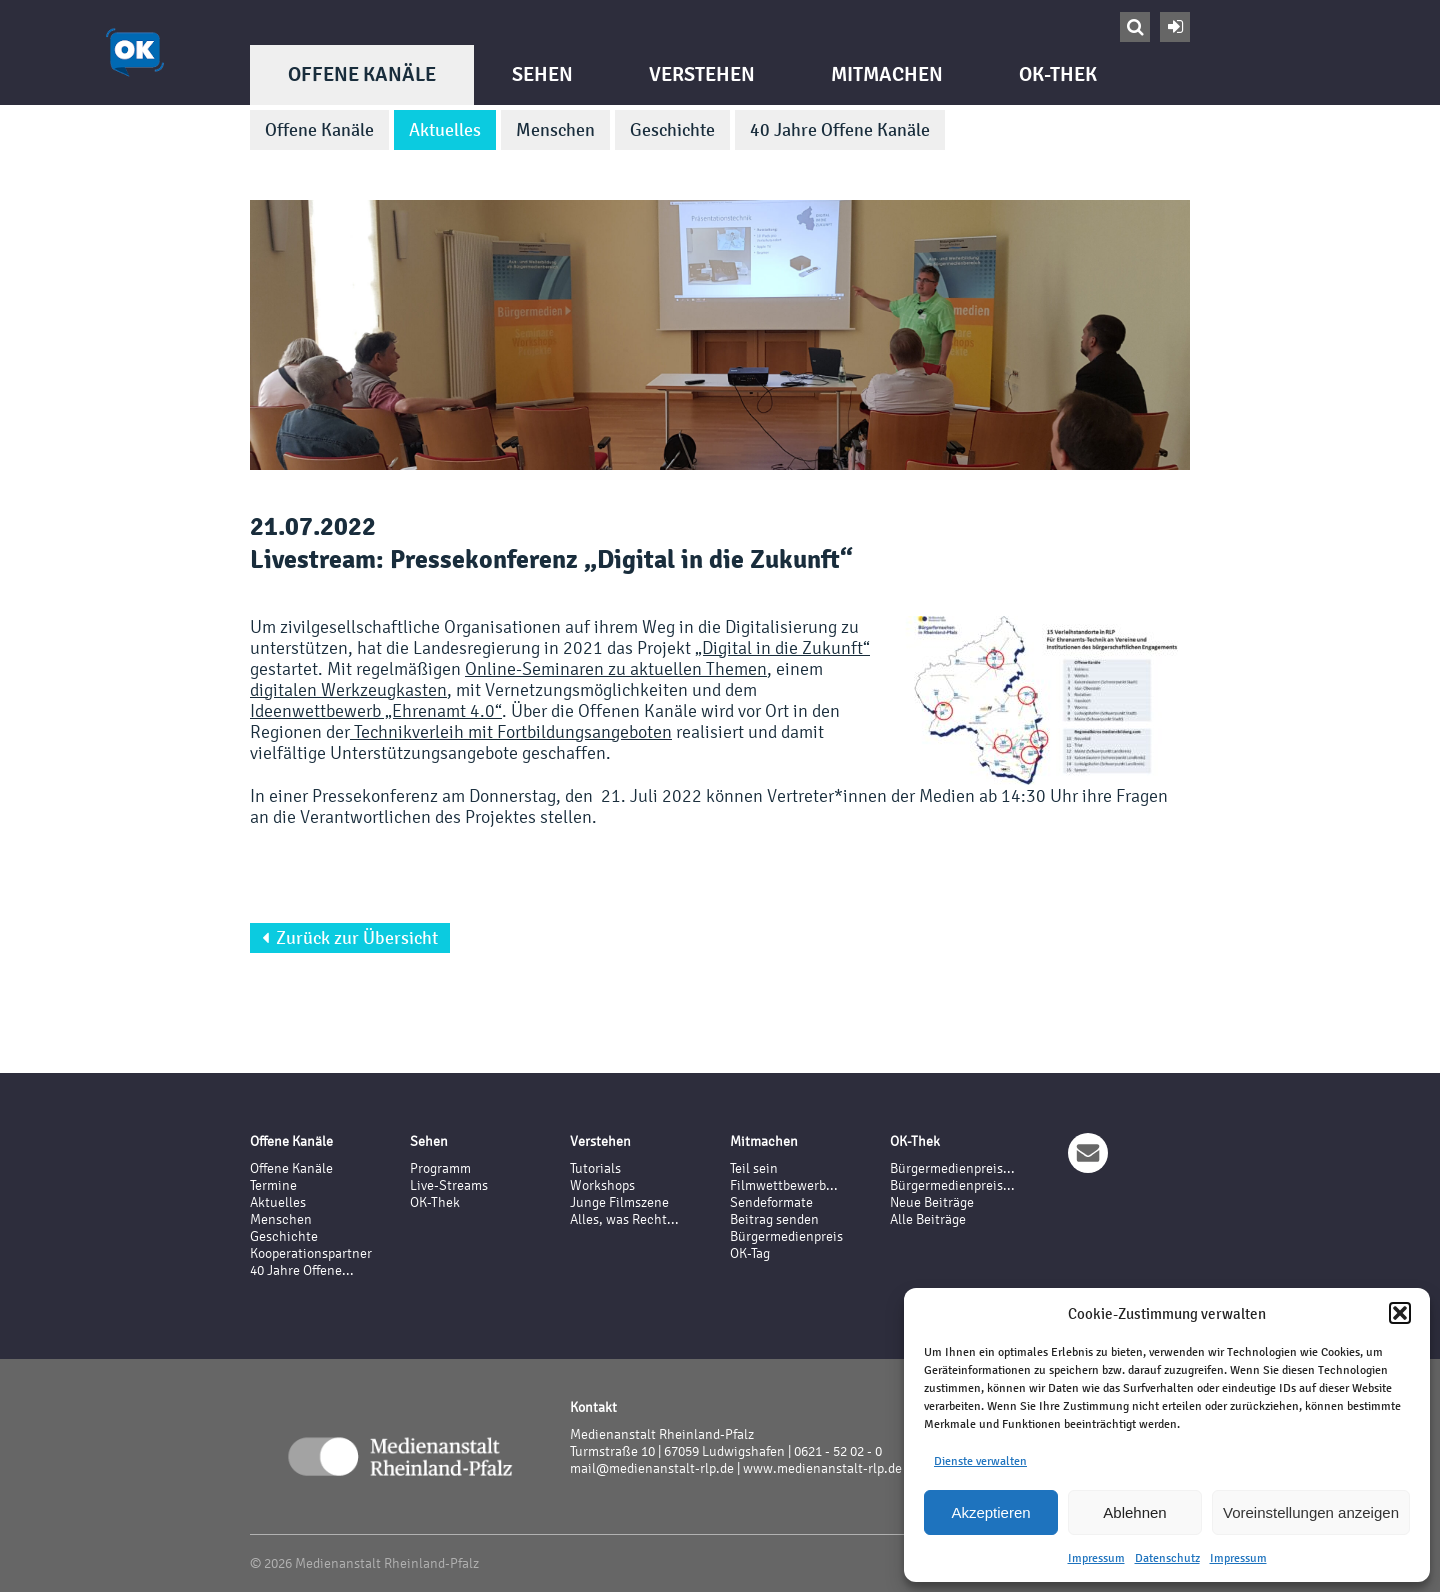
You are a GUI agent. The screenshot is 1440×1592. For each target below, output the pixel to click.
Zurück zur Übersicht (350, 938)
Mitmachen (887, 74)
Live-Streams (449, 1185)
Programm (440, 1168)
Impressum (1096, 1558)
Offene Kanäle (362, 74)
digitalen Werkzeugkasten (348, 689)
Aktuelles (445, 130)
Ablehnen (1134, 1512)
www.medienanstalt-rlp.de (822, 1468)
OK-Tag (750, 1253)
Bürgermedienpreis (786, 1236)
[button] (1400, 1313)
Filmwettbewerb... (784, 1185)
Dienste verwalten (980, 1461)
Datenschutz (1167, 1558)
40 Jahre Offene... (302, 1270)
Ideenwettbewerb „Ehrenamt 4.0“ (376, 710)
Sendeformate (771, 1202)
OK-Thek (1058, 74)
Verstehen (702, 74)
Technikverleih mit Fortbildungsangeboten (511, 731)
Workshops (602, 1185)
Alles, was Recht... (624, 1219)
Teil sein (754, 1168)
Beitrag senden (774, 1219)
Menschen (555, 130)
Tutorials (595, 1168)
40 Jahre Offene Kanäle (840, 130)
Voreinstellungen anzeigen (1311, 1512)
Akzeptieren (990, 1512)
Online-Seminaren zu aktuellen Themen (616, 668)
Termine (273, 1185)
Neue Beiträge (932, 1202)
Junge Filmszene (619, 1202)
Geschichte (672, 130)
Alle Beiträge (928, 1219)
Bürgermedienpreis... (952, 1168)
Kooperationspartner (311, 1253)
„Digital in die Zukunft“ (782, 647)
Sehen (542, 74)
